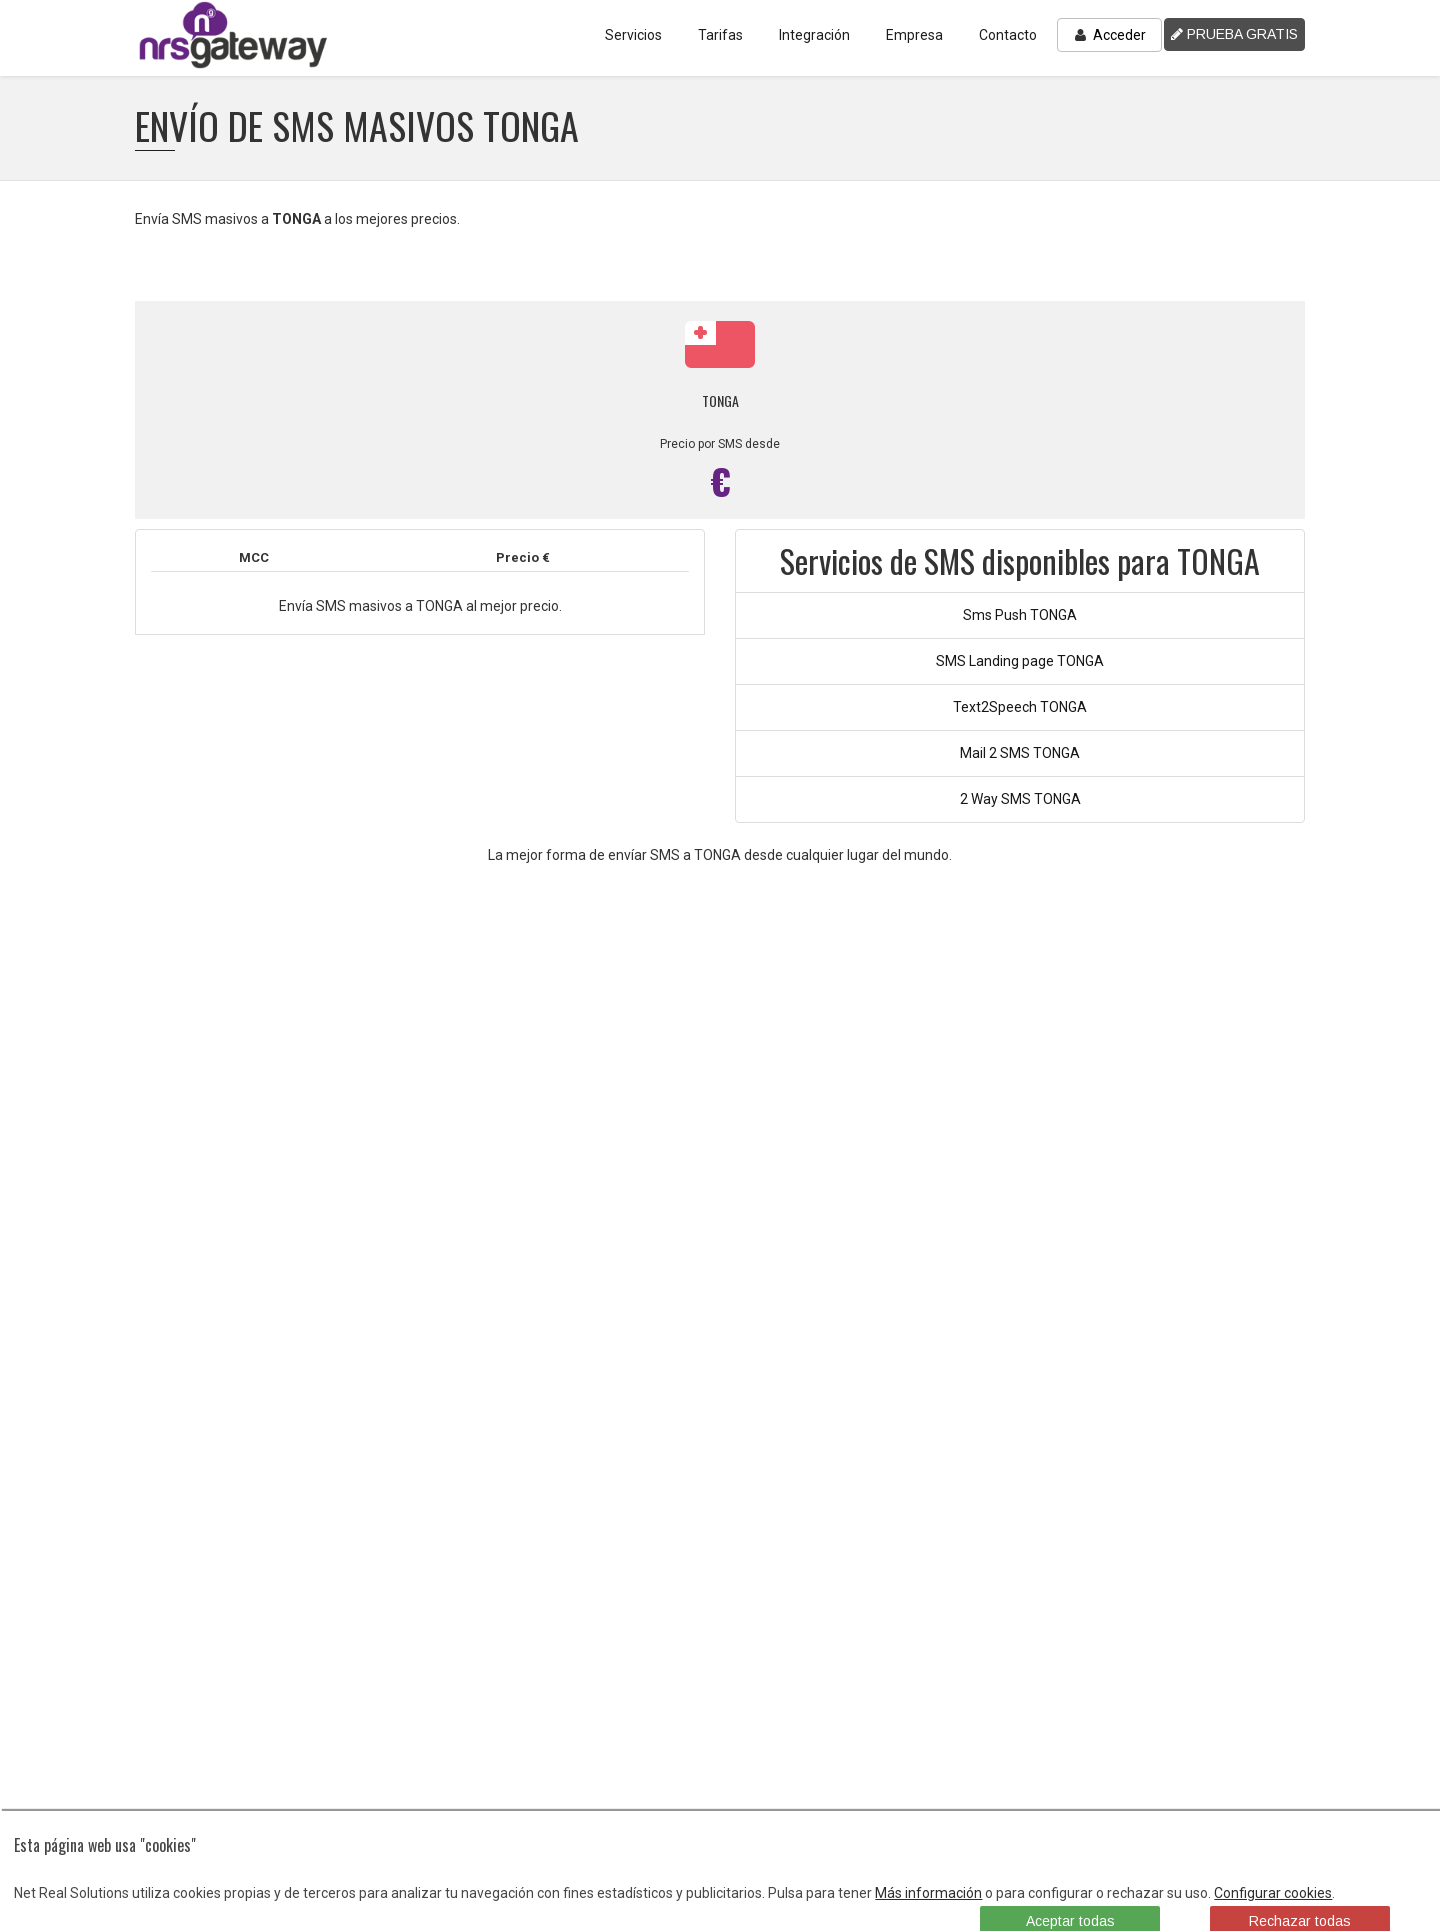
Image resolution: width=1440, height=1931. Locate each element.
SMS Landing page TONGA (1020, 661)
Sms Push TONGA (1020, 615)
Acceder (1109, 35)
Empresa (914, 35)
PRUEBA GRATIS (1234, 34)
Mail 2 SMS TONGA (1020, 753)
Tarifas (720, 35)
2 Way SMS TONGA (1020, 799)
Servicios (633, 35)
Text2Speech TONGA (1020, 707)
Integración (814, 35)
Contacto (1008, 35)
